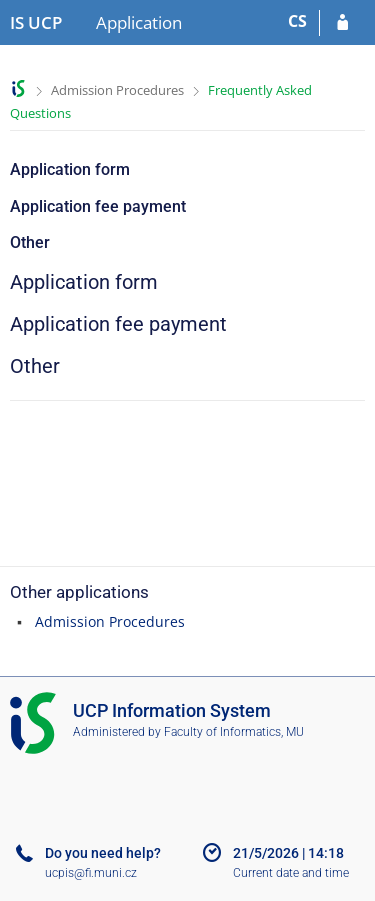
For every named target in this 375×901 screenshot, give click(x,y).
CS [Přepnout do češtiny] (297, 21)
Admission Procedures (117, 90)
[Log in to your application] (342, 23)
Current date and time (291, 873)
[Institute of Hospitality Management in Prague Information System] (36, 23)
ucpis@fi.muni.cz (91, 873)
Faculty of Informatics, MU (234, 732)
